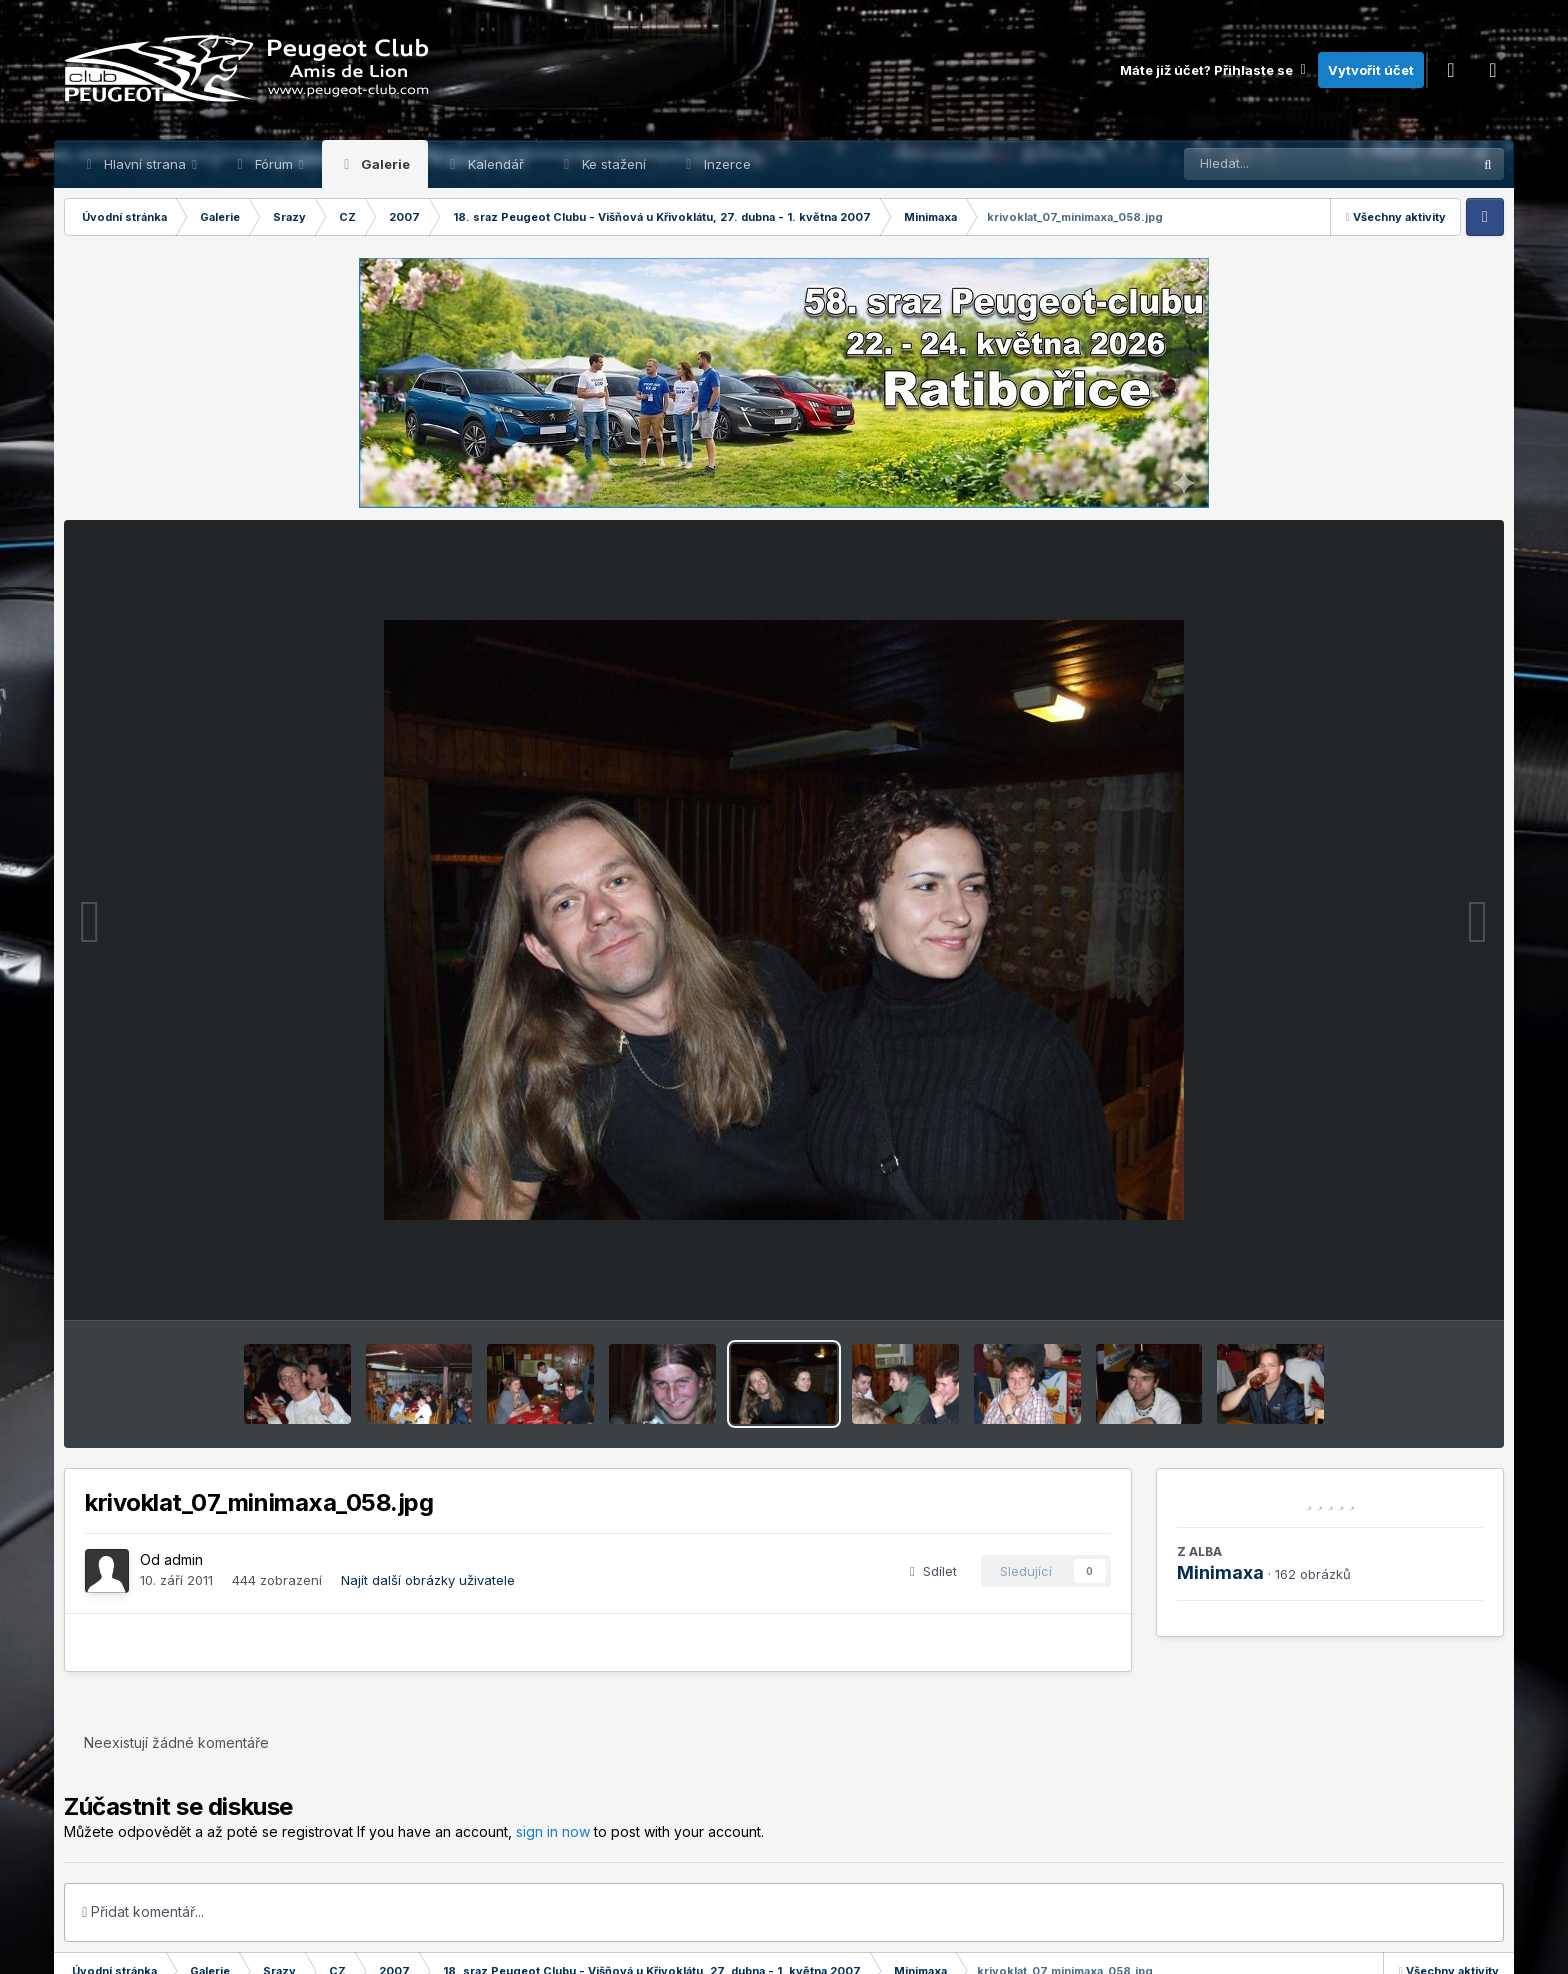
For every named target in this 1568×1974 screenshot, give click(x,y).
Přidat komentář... (143, 1911)
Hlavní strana (145, 164)
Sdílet (933, 1571)
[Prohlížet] (1290, 164)
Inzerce (725, 164)
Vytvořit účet (1371, 70)
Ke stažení (612, 164)
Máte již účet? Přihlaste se (1214, 70)
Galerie (384, 164)
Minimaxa (1220, 1572)
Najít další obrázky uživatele (428, 1580)
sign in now (553, 1831)
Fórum (274, 164)
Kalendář (494, 164)
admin (183, 1559)
